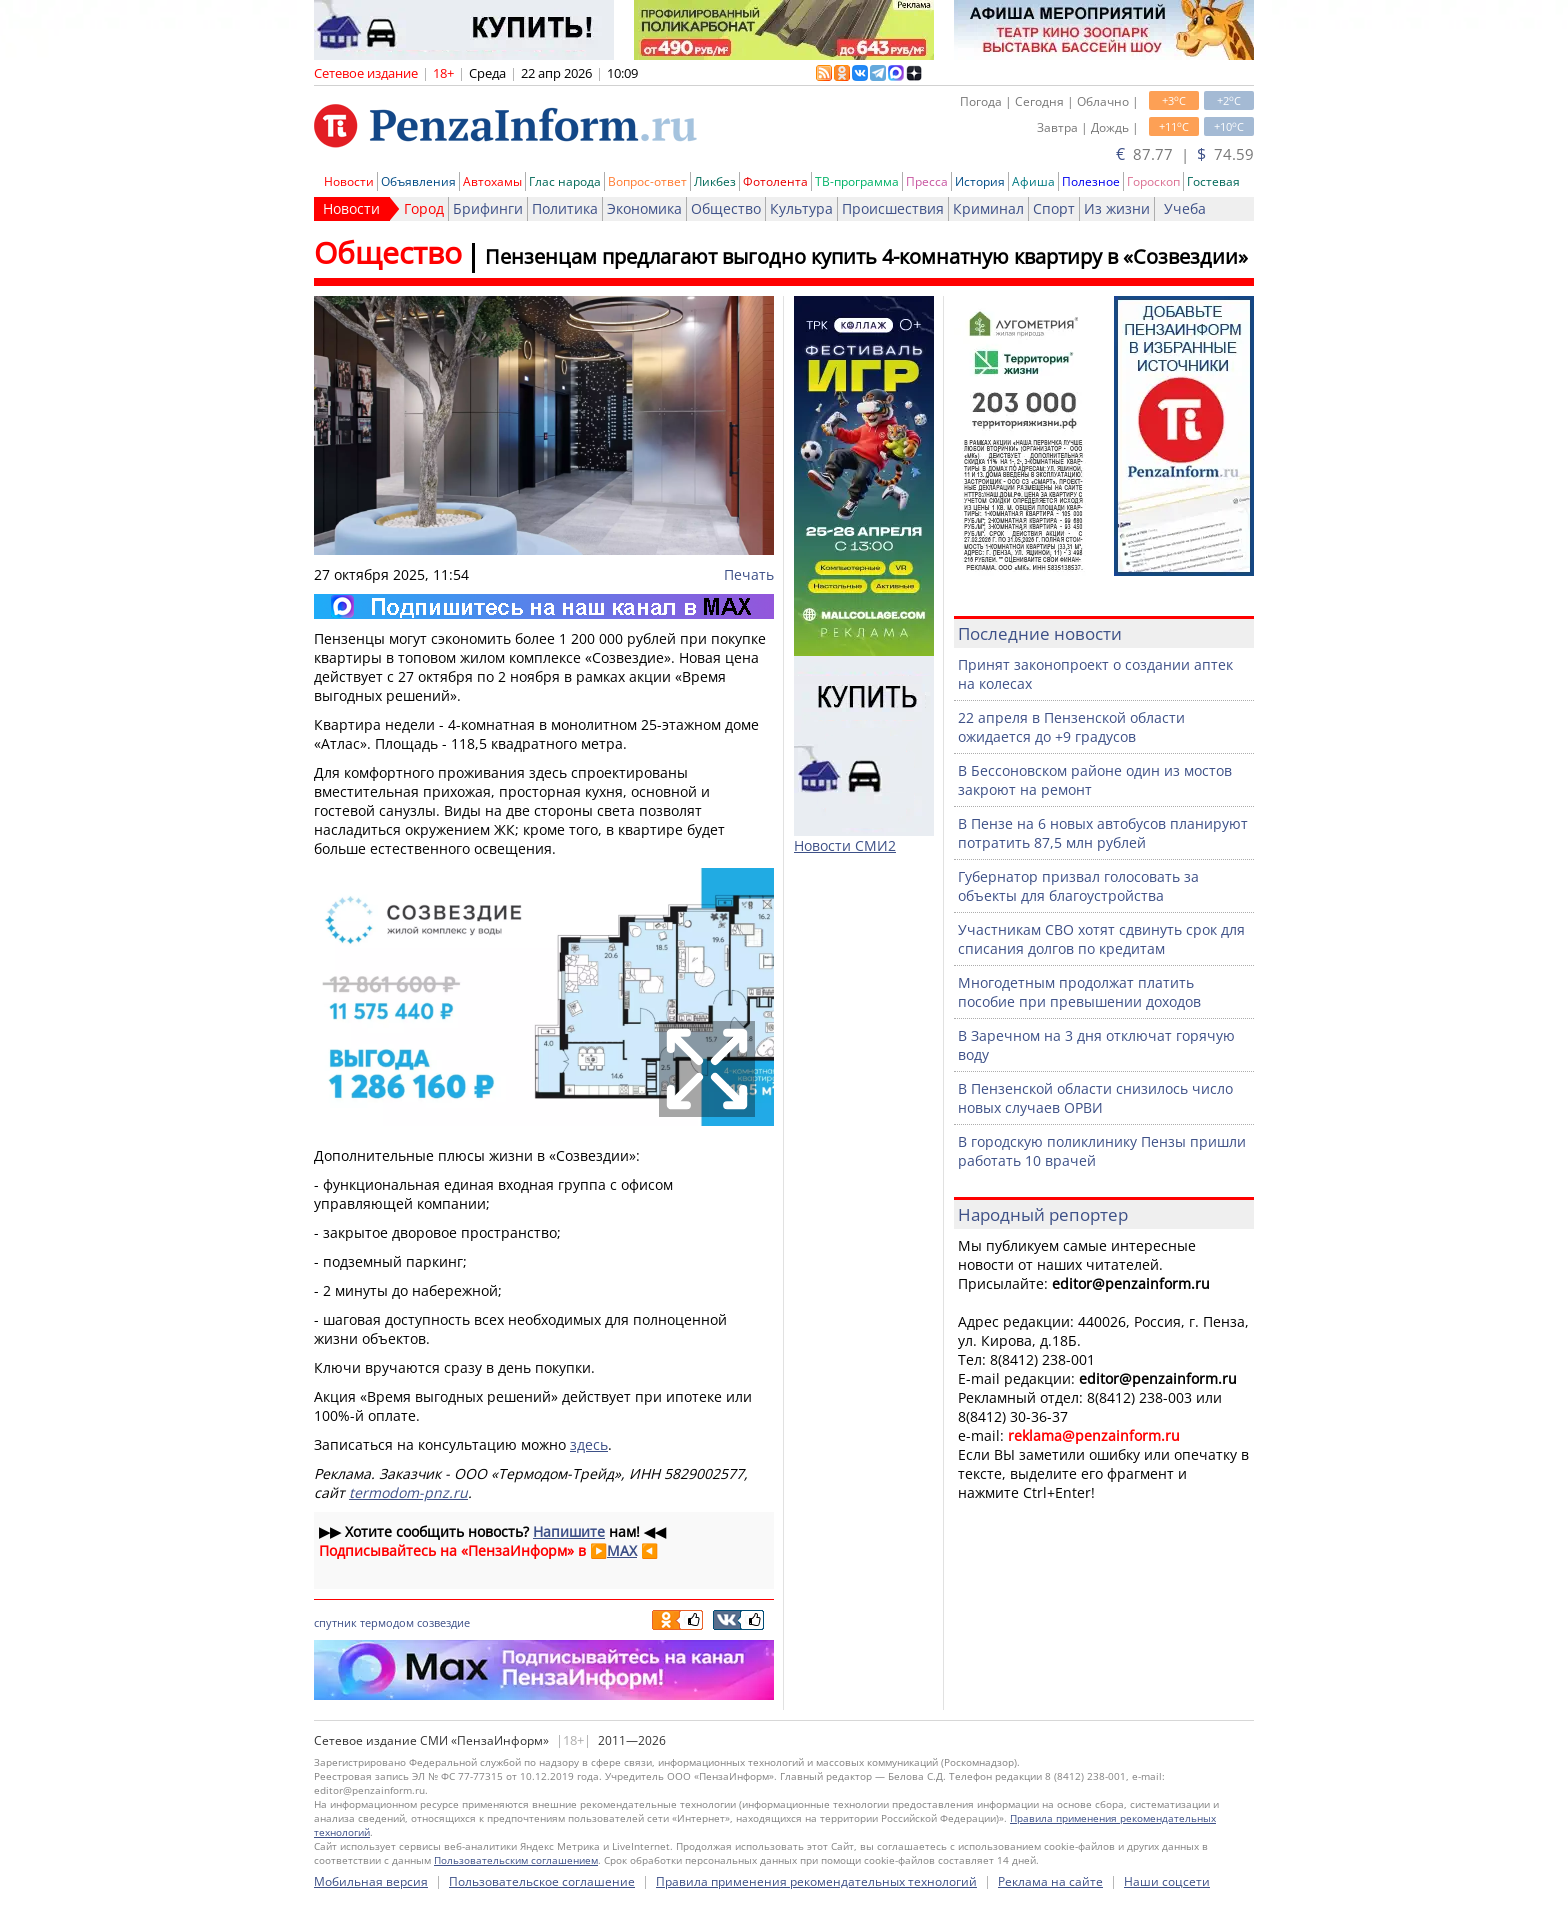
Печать (749, 574)
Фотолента (775, 181)
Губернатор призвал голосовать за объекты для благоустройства (1078, 886)
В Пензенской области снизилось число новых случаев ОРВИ (1095, 1098)
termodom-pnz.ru (408, 1492)
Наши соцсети (1167, 1881)
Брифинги (488, 208)
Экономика (644, 208)
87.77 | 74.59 (1185, 154)
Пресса (927, 181)
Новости (349, 181)
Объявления (418, 181)
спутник (335, 1622)
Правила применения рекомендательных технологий (816, 1881)
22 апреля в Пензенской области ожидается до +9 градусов (1071, 727)
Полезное (1091, 181)
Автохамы (492, 181)
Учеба (1185, 208)
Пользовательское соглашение (542, 1881)
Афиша (1033, 181)
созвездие (443, 1622)
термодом (387, 1622)
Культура (801, 208)
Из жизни (1117, 208)
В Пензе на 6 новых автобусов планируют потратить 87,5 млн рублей (1103, 833)
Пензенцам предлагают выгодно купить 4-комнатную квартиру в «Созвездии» (866, 256)
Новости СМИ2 (845, 845)
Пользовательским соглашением (516, 1860)
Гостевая (1213, 181)
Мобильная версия (371, 1881)
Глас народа (565, 181)
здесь (589, 1444)
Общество (726, 208)
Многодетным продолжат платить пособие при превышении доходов (1079, 992)
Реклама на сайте (1050, 1881)
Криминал (988, 208)
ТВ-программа (857, 181)
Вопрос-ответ (647, 181)
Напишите (569, 1531)
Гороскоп (1153, 181)
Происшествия (893, 208)
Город (424, 208)
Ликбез (715, 181)
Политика (565, 208)
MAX (622, 1550)
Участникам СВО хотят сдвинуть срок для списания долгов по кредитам (1101, 939)
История (980, 181)
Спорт (1054, 208)
